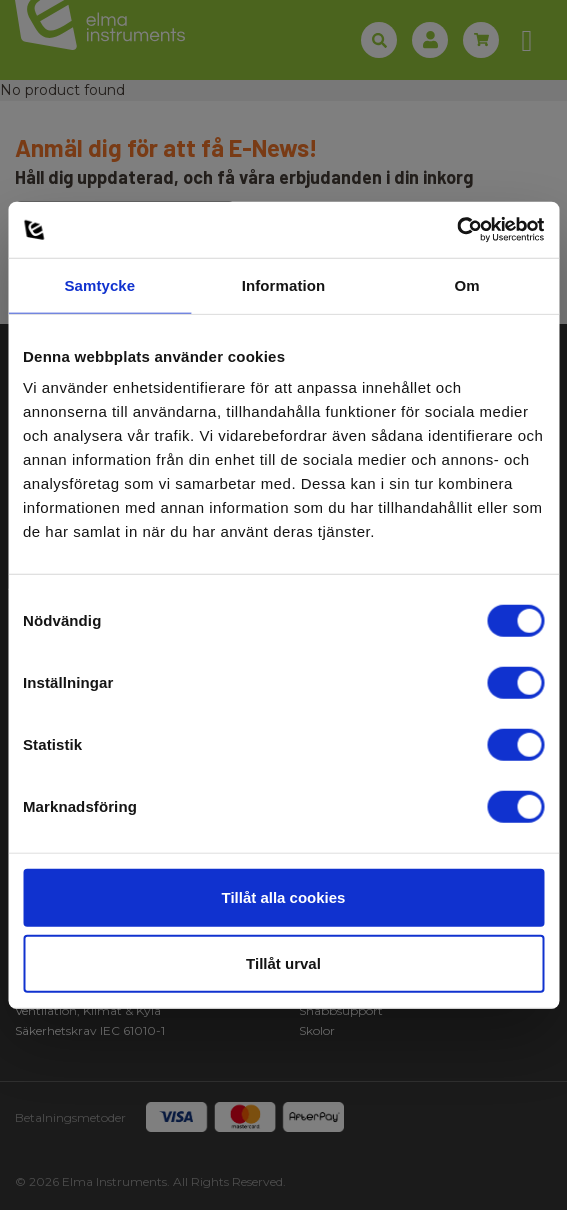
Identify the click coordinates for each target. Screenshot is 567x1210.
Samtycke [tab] (99, 284)
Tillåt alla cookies (284, 897)
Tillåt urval (283, 962)
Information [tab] (284, 284)
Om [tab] (467, 284)
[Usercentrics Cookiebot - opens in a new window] (456, 230)
